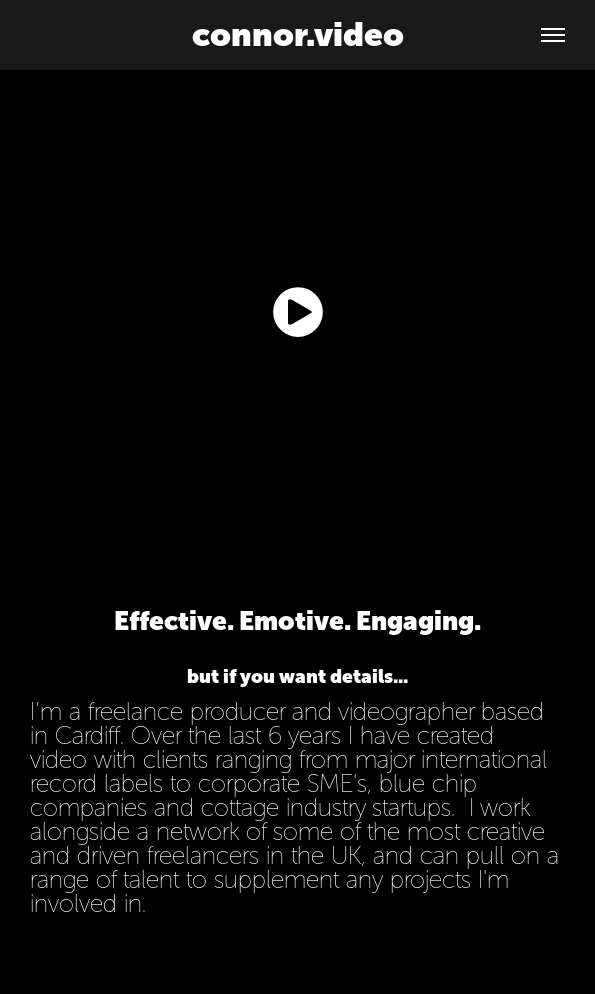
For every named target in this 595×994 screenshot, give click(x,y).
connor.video (298, 34)
